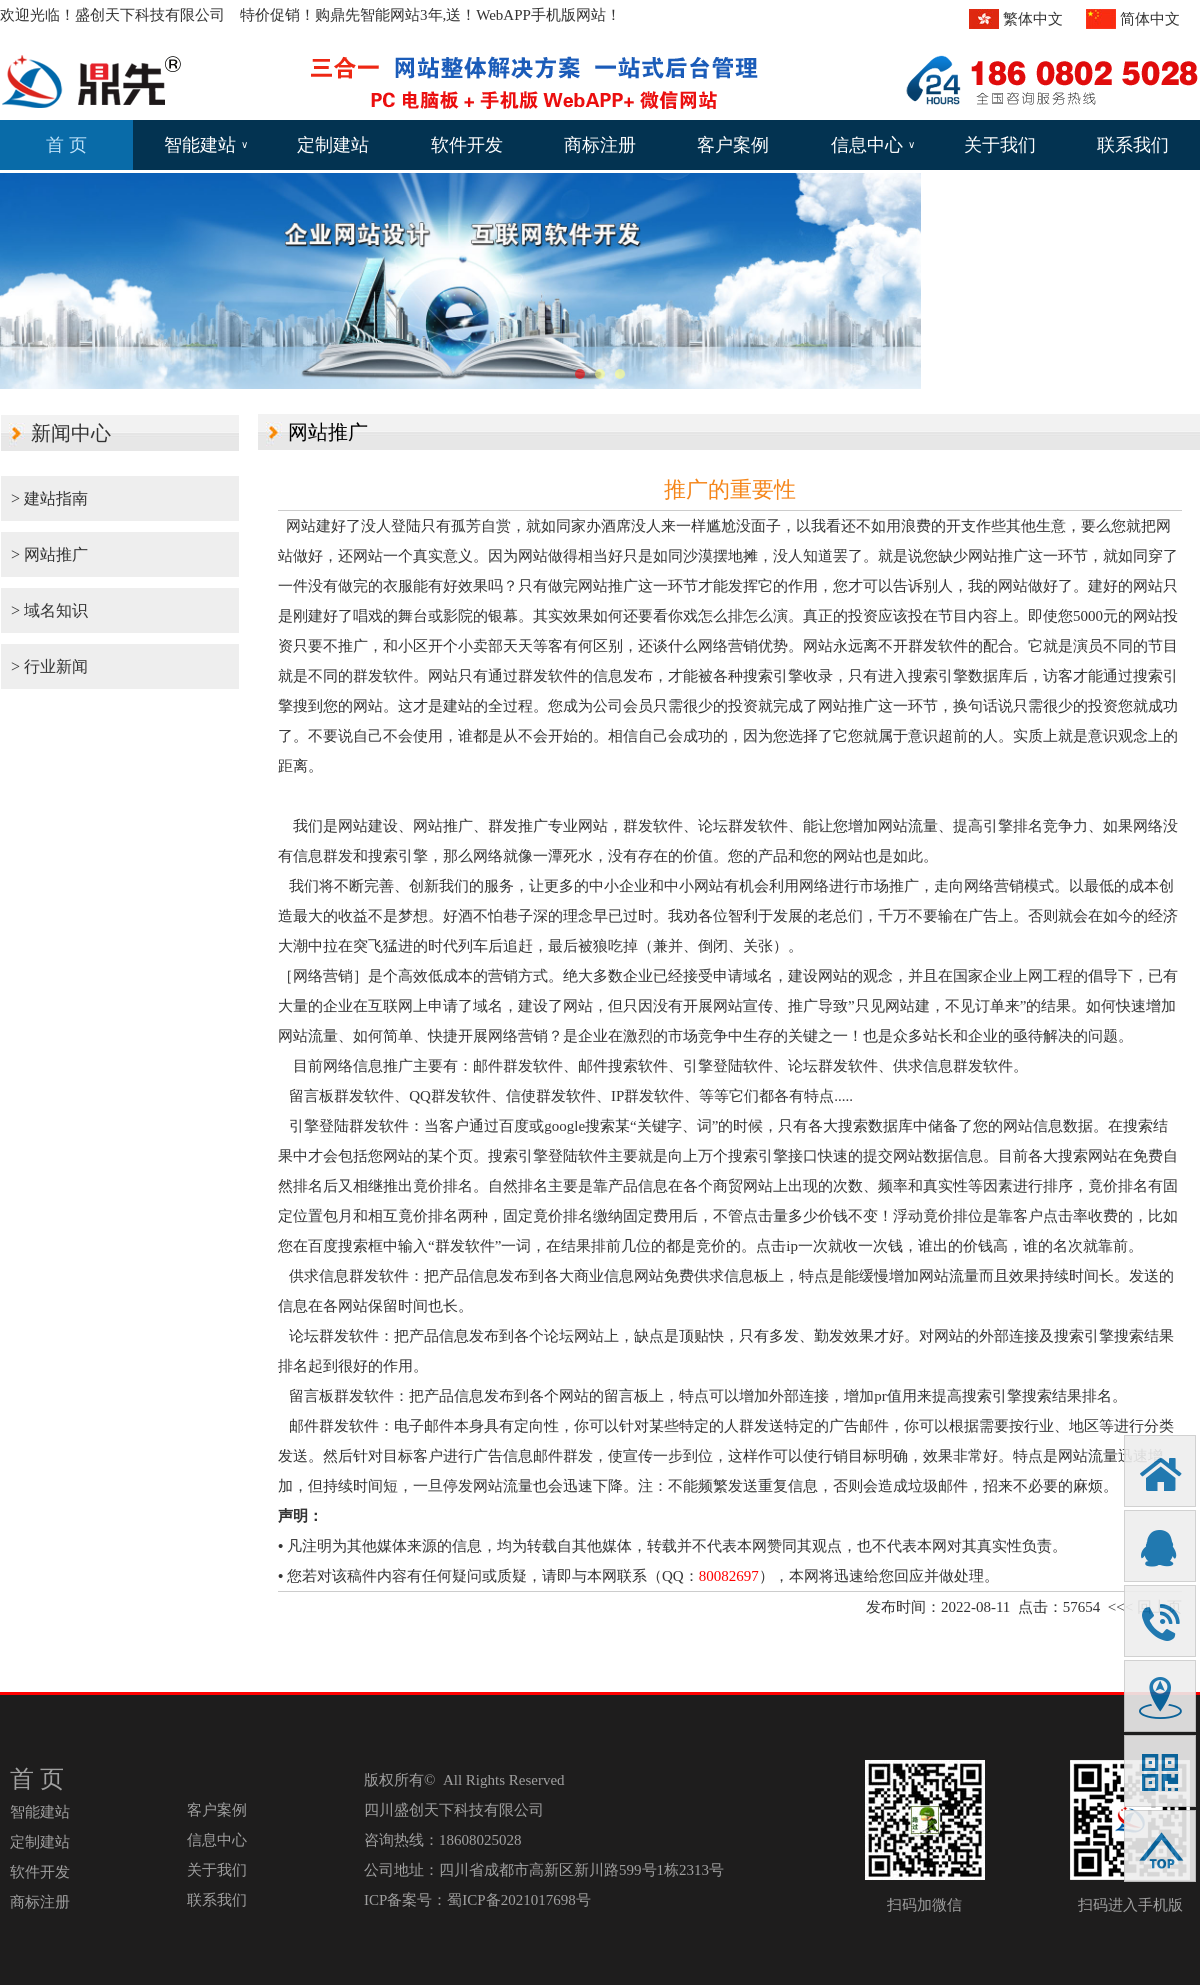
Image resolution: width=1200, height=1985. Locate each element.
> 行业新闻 (49, 666)
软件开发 (467, 145)
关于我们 (1000, 145)
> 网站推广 (49, 554)
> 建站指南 (49, 498)
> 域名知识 (49, 610)
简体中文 (1150, 19)
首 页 (66, 145)
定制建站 (333, 145)
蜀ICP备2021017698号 (518, 1900)
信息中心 (873, 145)
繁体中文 (1033, 19)
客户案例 (733, 145)
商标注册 (600, 145)
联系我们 (1133, 145)
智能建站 (206, 145)
